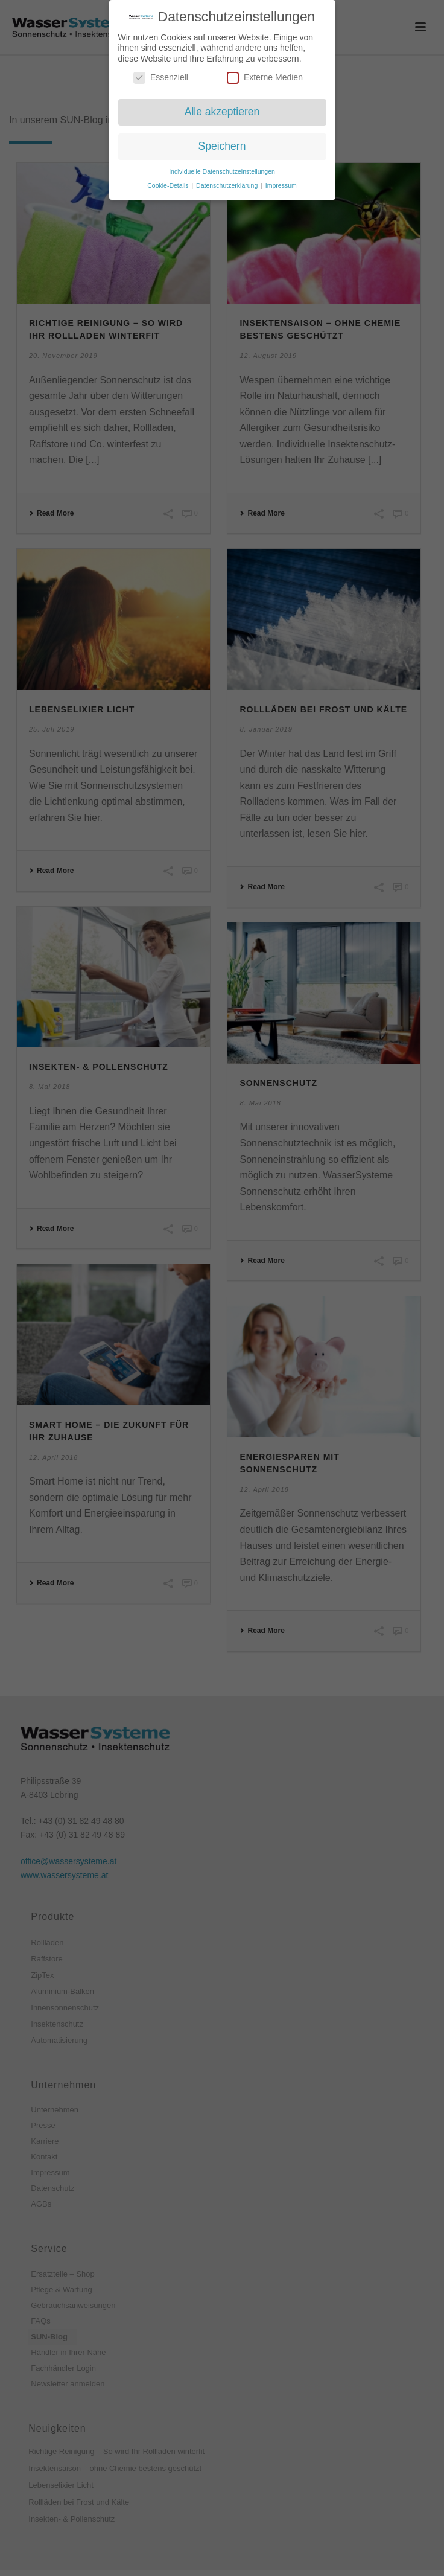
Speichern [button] (222, 145)
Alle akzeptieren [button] (222, 111)
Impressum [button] (281, 184)
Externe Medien (265, 77)
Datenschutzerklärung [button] (227, 184)
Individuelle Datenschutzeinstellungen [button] (222, 170)
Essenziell (160, 77)
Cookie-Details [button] (168, 184)
